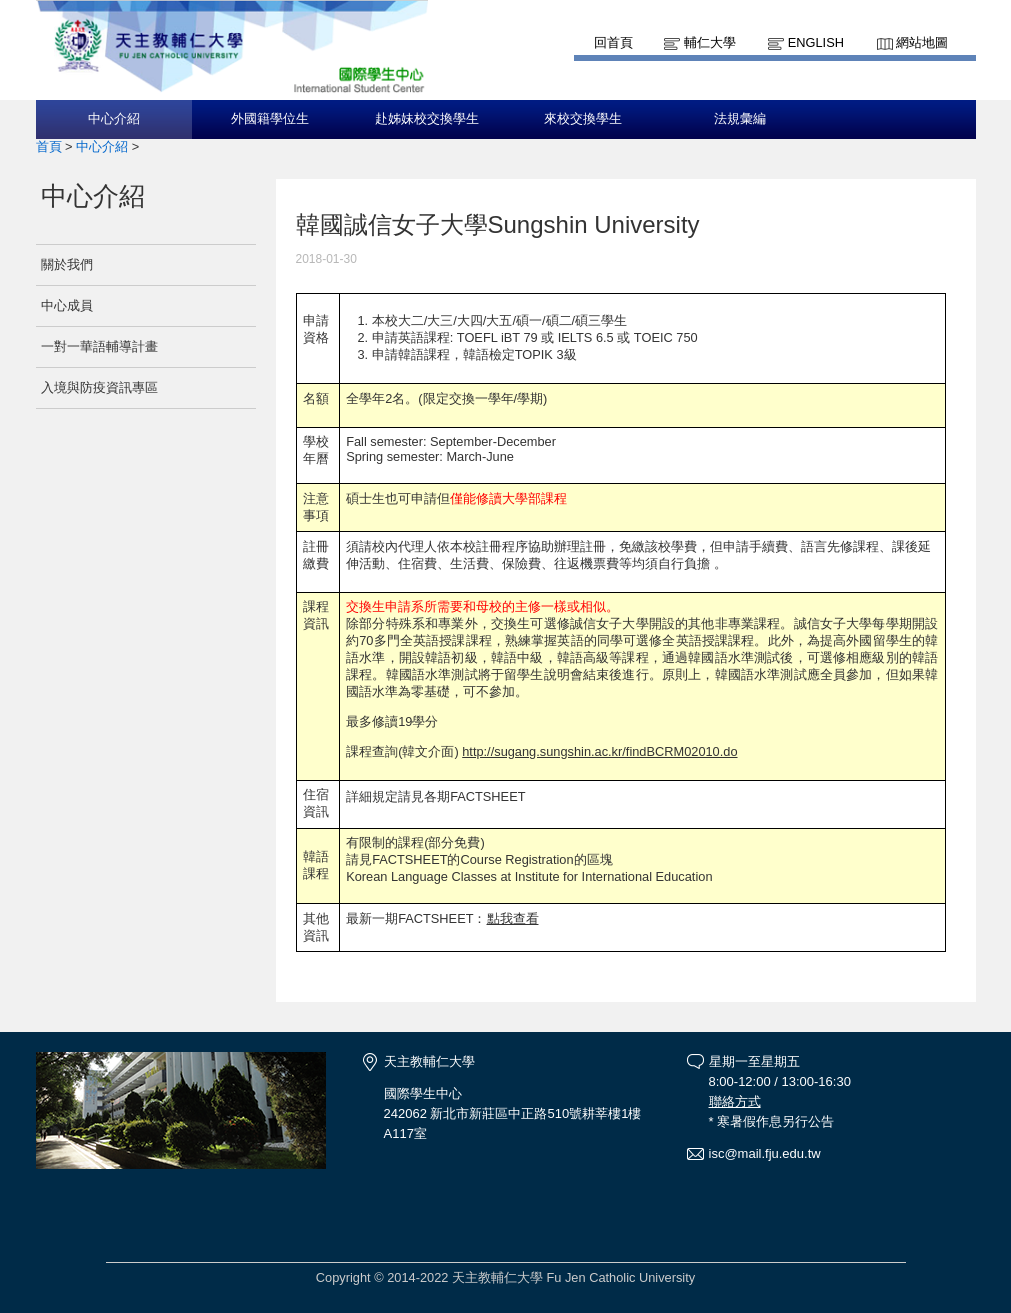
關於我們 (67, 264)
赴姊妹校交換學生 (427, 119)
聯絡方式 (735, 1101)
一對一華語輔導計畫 (99, 346)
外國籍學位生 (270, 119)
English (816, 42)
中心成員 (67, 305)
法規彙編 (740, 119)
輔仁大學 (710, 42)
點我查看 (513, 918)
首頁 (49, 146)
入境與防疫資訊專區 (99, 387)
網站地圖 (922, 42)
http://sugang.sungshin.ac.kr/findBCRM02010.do (599, 751)
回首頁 (613, 42)
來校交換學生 (583, 119)
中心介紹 (114, 119)
